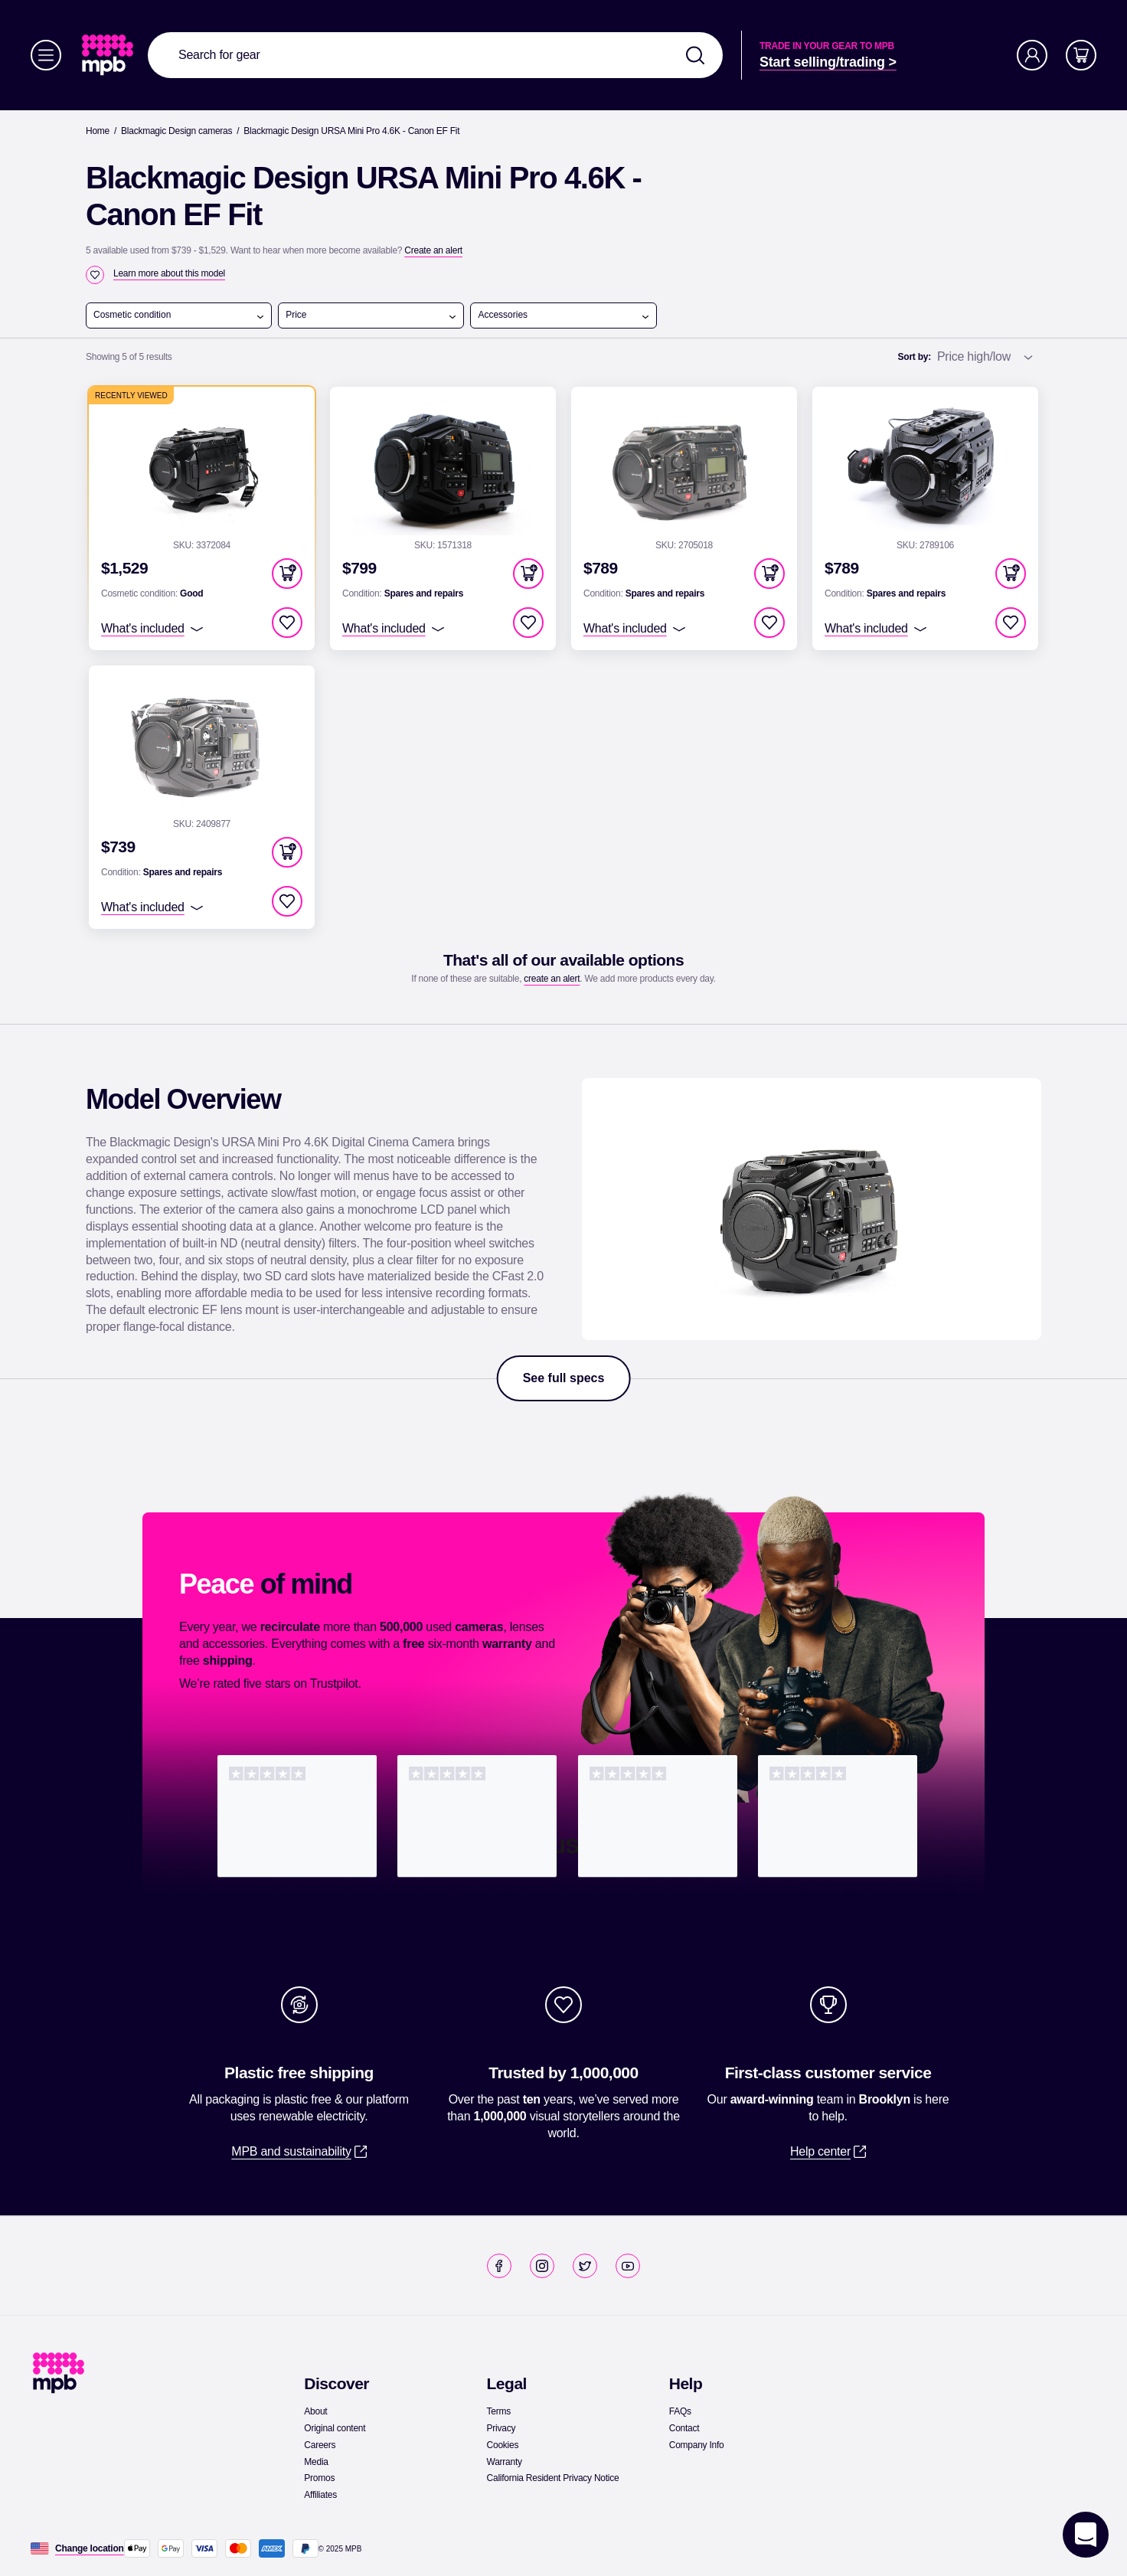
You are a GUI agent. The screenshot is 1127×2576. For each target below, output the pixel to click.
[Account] (1032, 55)
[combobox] (435, 55)
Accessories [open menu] (563, 315)
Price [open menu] (371, 315)
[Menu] (46, 55)
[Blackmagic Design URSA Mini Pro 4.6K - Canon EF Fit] (351, 131)
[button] (287, 573)
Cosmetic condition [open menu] (179, 315)
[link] (109, 55)
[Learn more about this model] (169, 273)
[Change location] (89, 2548)
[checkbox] (95, 275)
